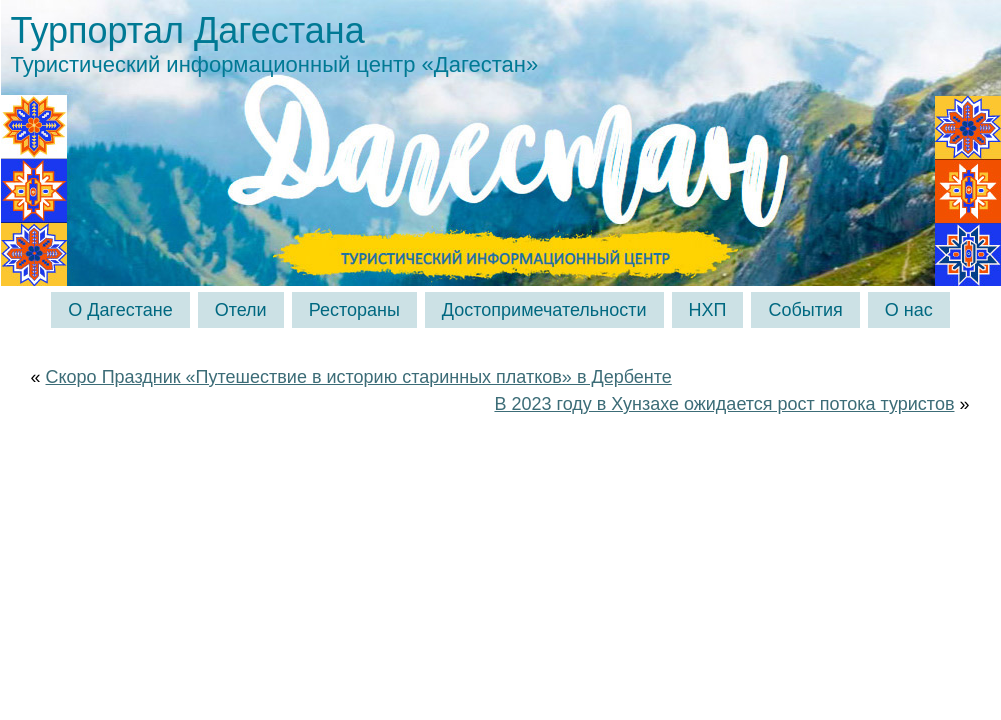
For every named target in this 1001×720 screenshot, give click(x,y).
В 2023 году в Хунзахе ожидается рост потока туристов (724, 404)
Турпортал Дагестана (188, 30)
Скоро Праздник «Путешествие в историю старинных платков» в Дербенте (359, 377)
